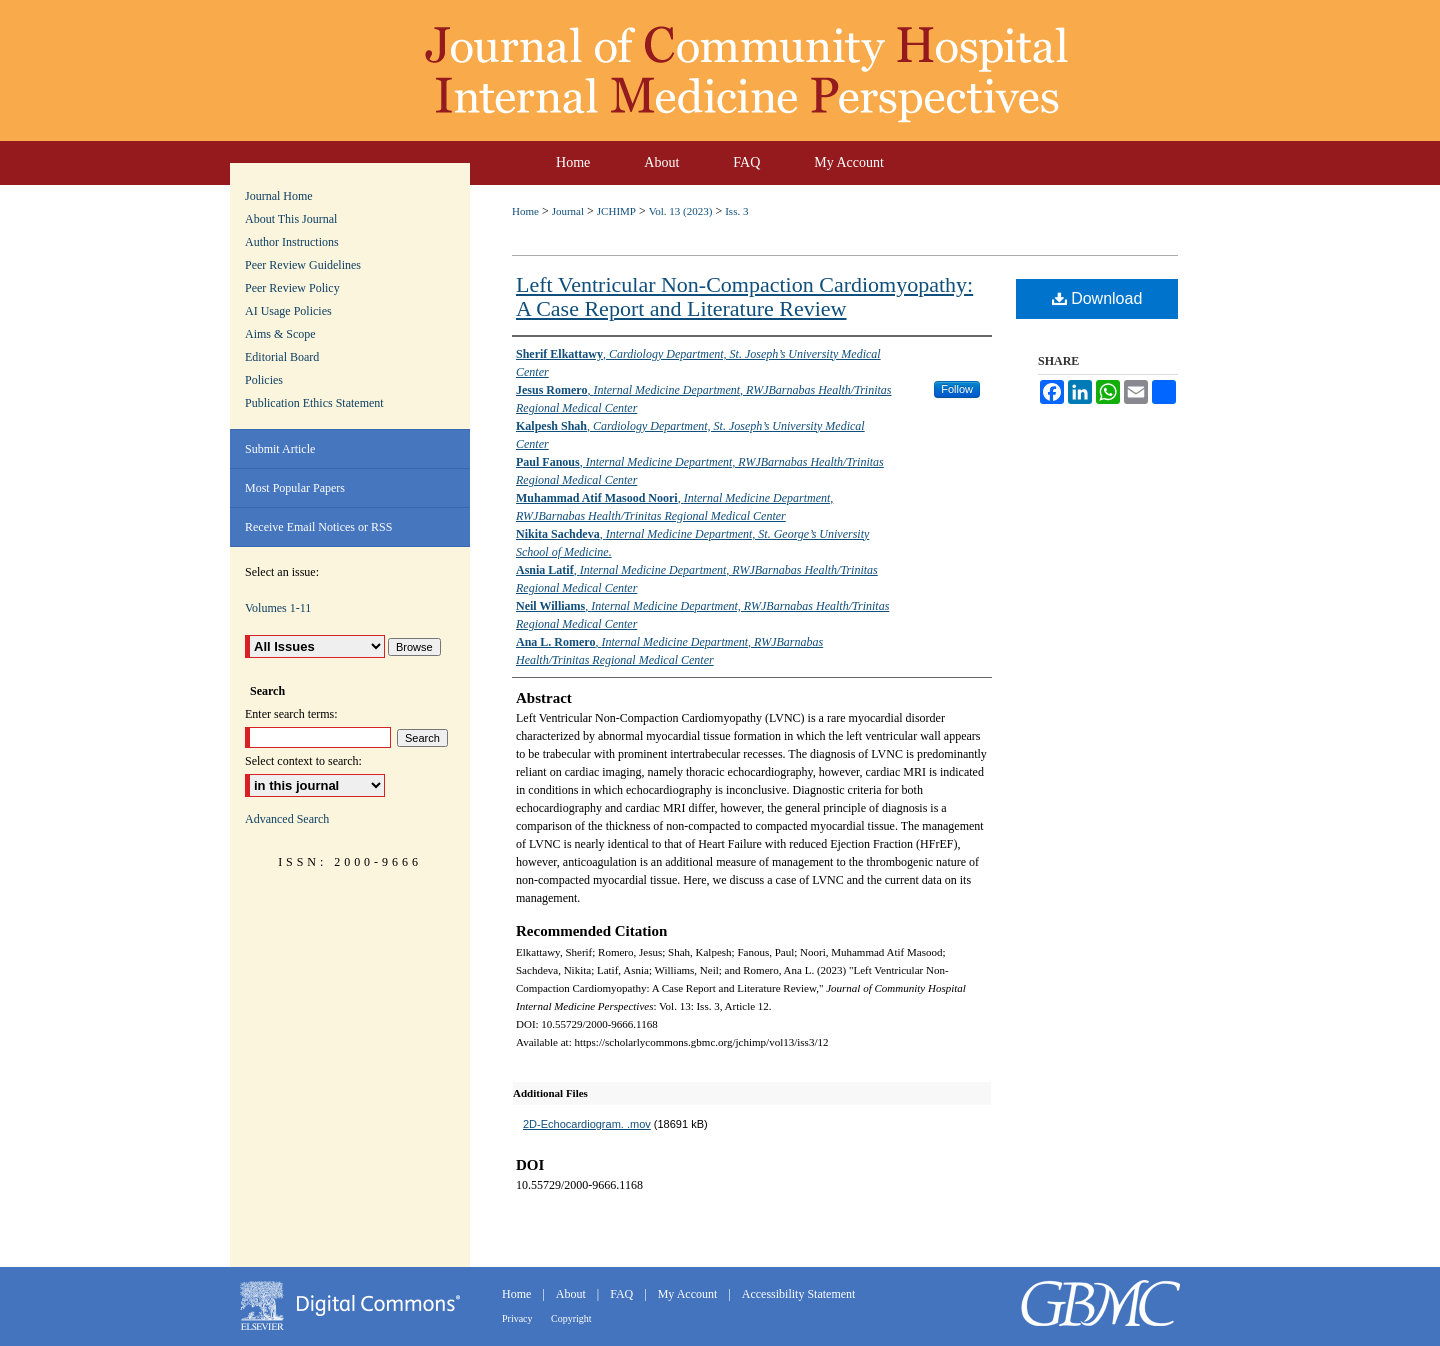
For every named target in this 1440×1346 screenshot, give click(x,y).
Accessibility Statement (799, 1294)
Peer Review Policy (292, 288)
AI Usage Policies (288, 311)
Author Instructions (292, 242)
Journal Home (279, 196)
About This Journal (291, 219)
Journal (568, 211)
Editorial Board (282, 357)
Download (1097, 298)
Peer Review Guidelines (303, 265)
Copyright (571, 1318)
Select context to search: (303, 761)
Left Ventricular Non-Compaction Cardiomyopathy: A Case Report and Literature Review (744, 296)
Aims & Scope (280, 334)
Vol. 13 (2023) (681, 211)
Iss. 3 (736, 211)
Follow (957, 389)
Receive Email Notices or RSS (318, 527)
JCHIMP (616, 211)
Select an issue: (282, 572)
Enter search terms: (291, 714)
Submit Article (280, 449)
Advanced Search (287, 819)
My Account (689, 1294)
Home (525, 211)
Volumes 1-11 (278, 608)
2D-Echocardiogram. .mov (587, 1124)
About (572, 1294)
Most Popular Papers (295, 488)
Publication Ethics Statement (314, 403)
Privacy (518, 1318)
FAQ (623, 1294)
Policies (264, 380)
